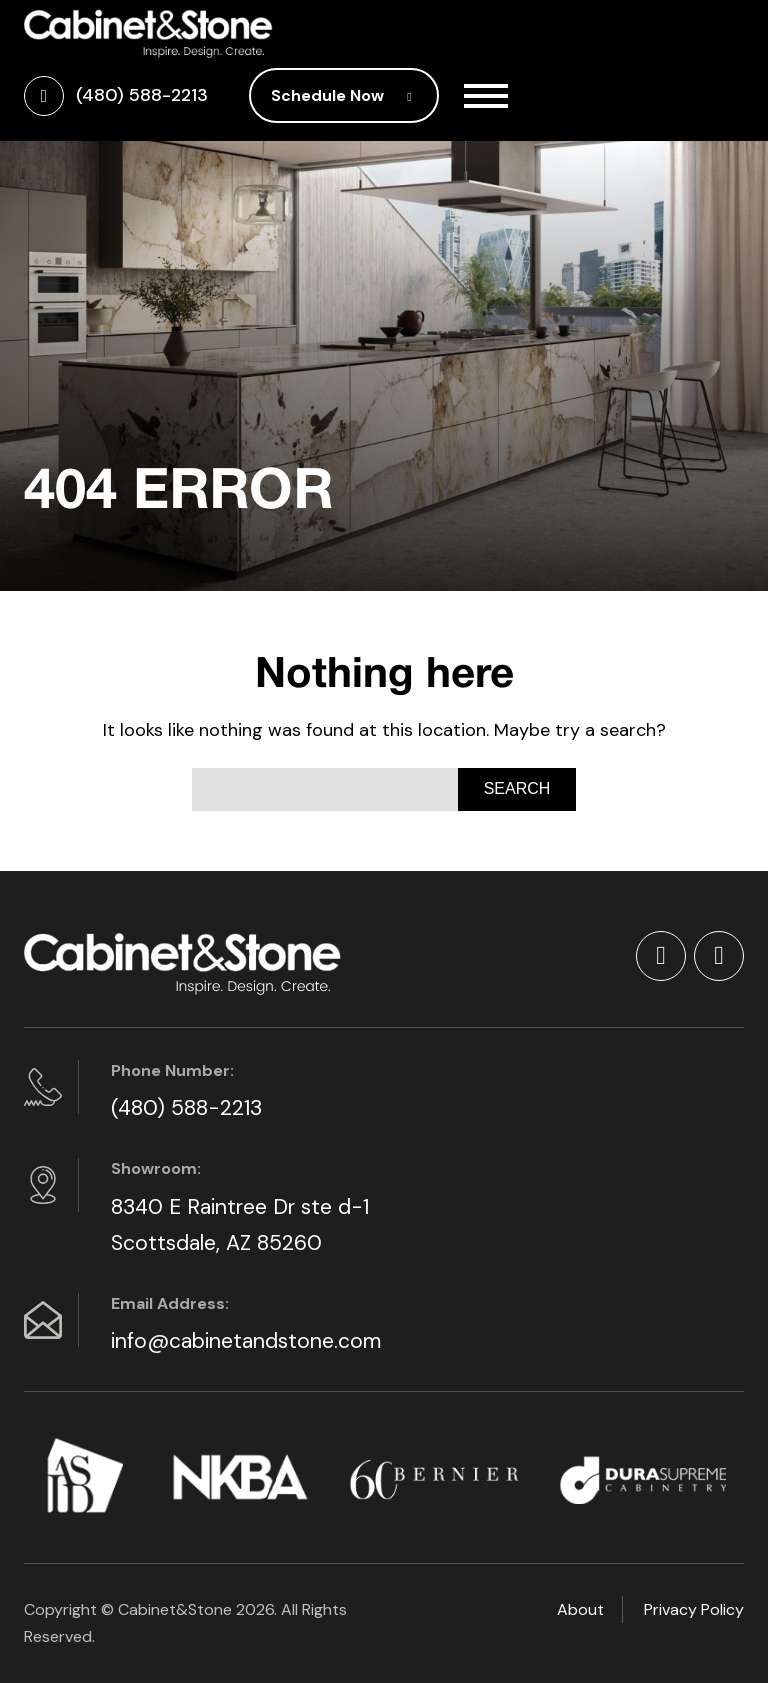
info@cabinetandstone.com (246, 1341)
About (580, 1609)
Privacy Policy (694, 1609)
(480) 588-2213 (186, 1108)
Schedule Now (344, 95)
